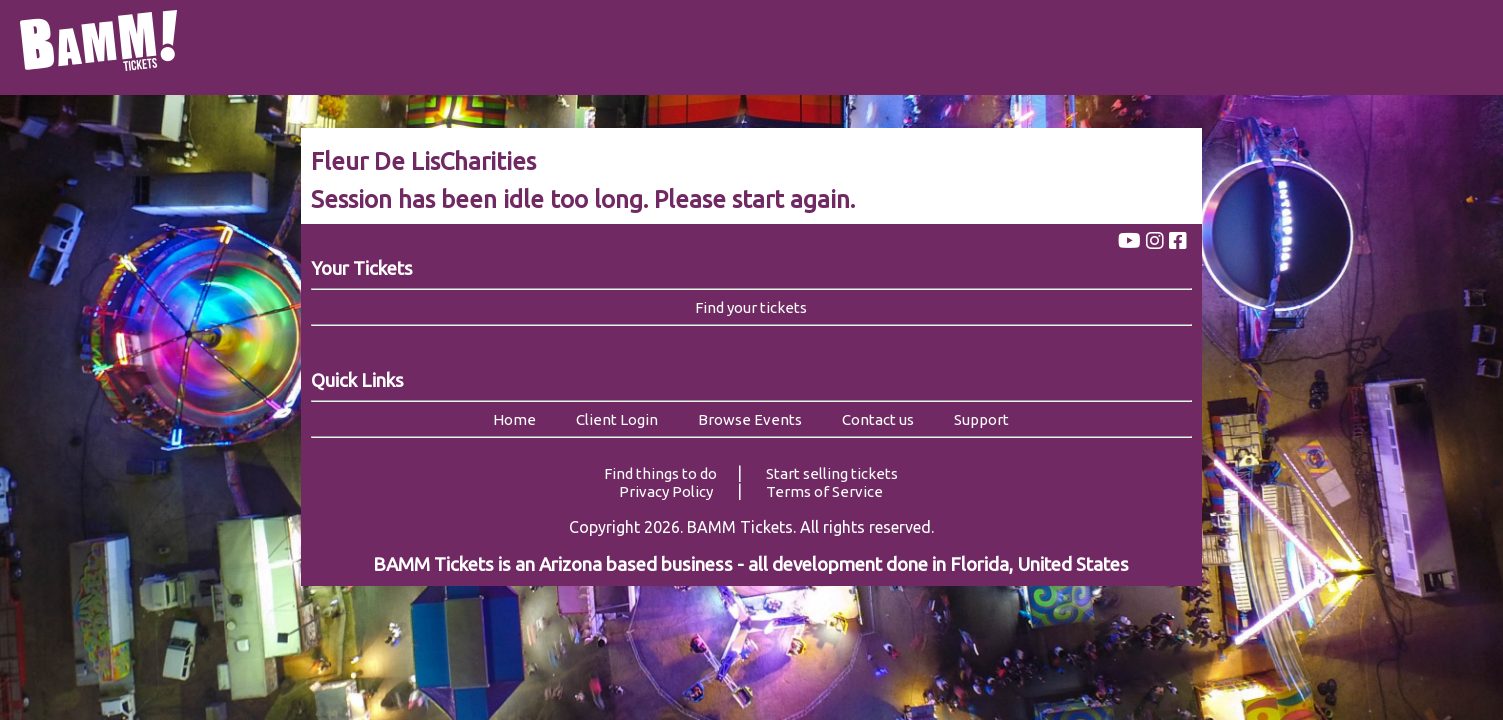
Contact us (878, 419)
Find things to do (660, 473)
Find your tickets (751, 307)
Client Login (617, 419)
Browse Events (750, 419)
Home (514, 419)
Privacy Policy (666, 491)
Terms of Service (824, 491)
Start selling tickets (832, 473)
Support (981, 419)
